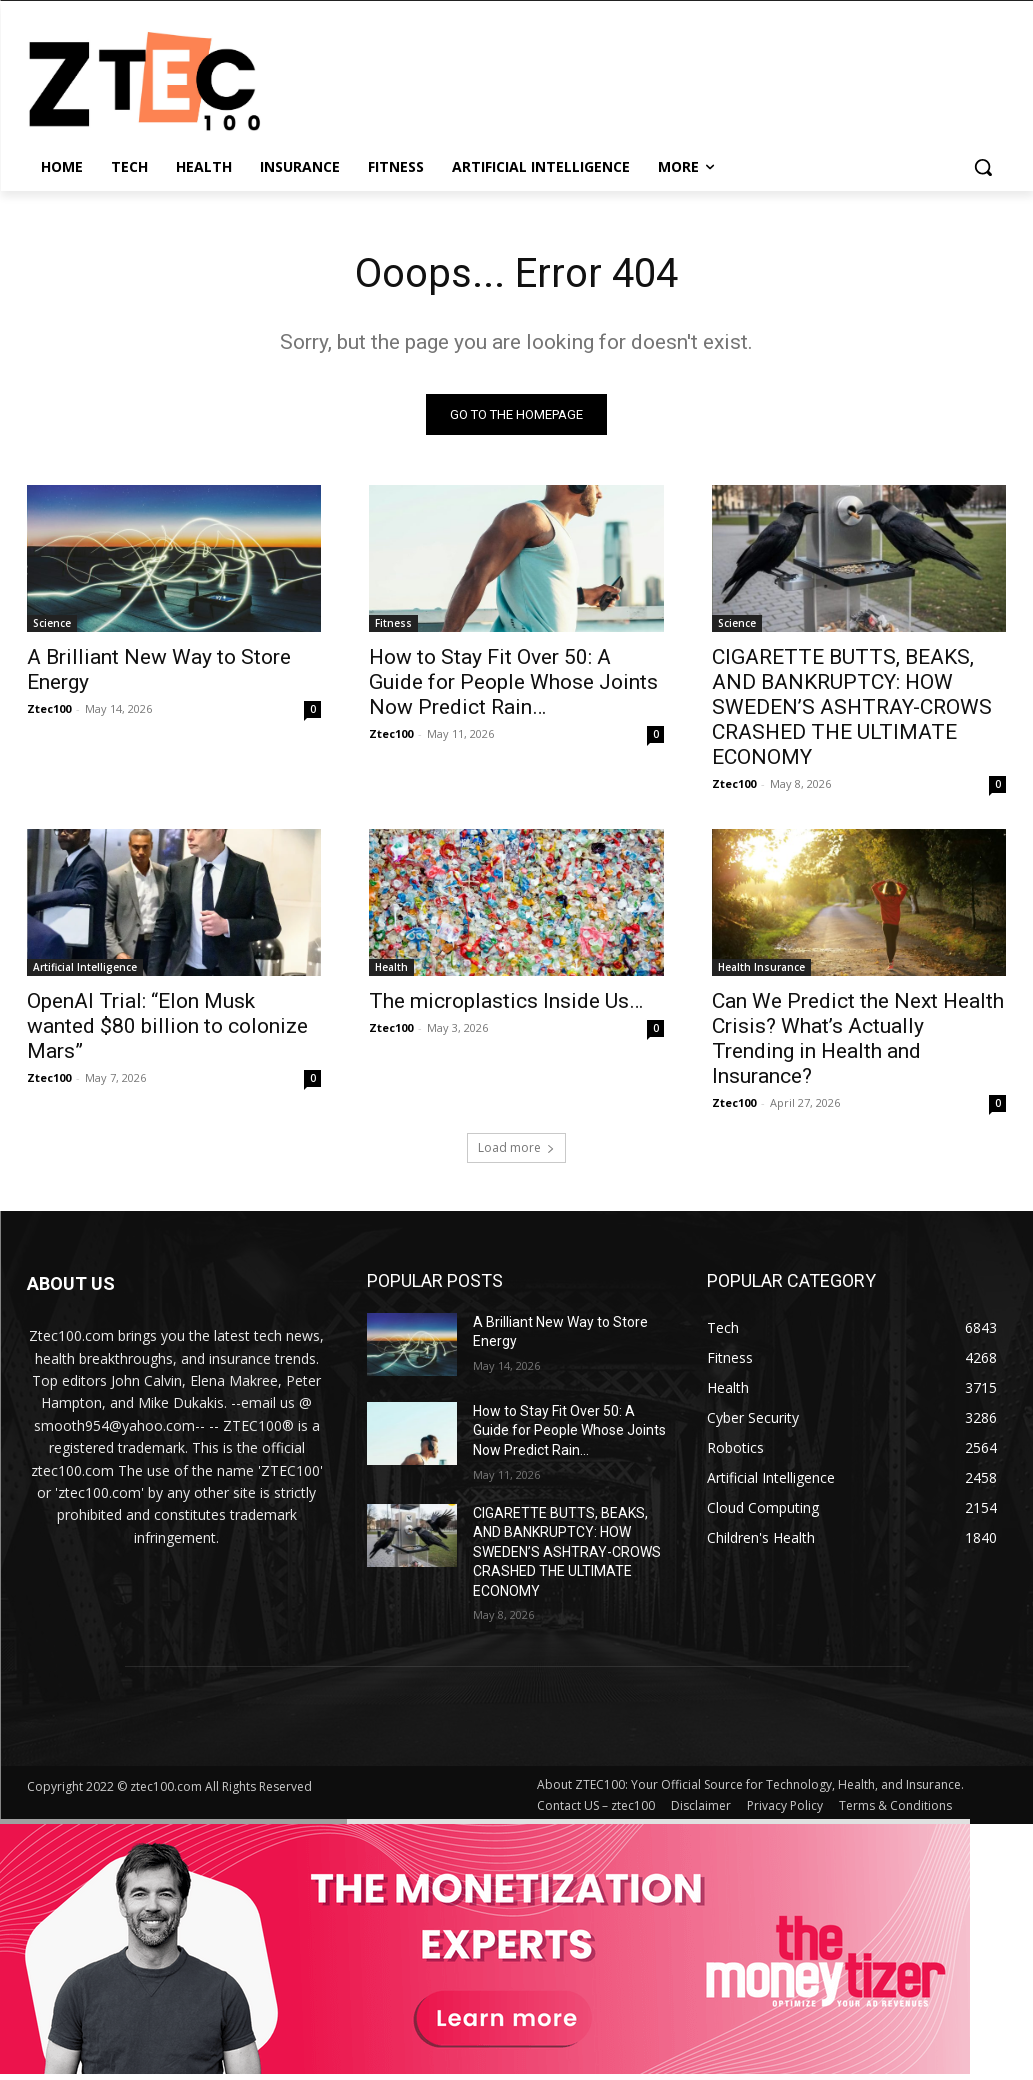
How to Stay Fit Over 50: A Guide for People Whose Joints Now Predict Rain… (513, 682)
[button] (983, 167)
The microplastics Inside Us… (506, 1002)
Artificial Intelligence (85, 968)
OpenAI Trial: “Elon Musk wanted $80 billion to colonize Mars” (167, 1027)
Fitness (393, 623)
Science (52, 623)
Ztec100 (49, 708)
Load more (516, 1147)
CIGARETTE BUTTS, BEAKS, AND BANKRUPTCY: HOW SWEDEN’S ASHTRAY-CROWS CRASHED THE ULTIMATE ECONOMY (852, 707)
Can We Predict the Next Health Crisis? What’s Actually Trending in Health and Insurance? (858, 1039)
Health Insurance (761, 968)
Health (391, 968)
